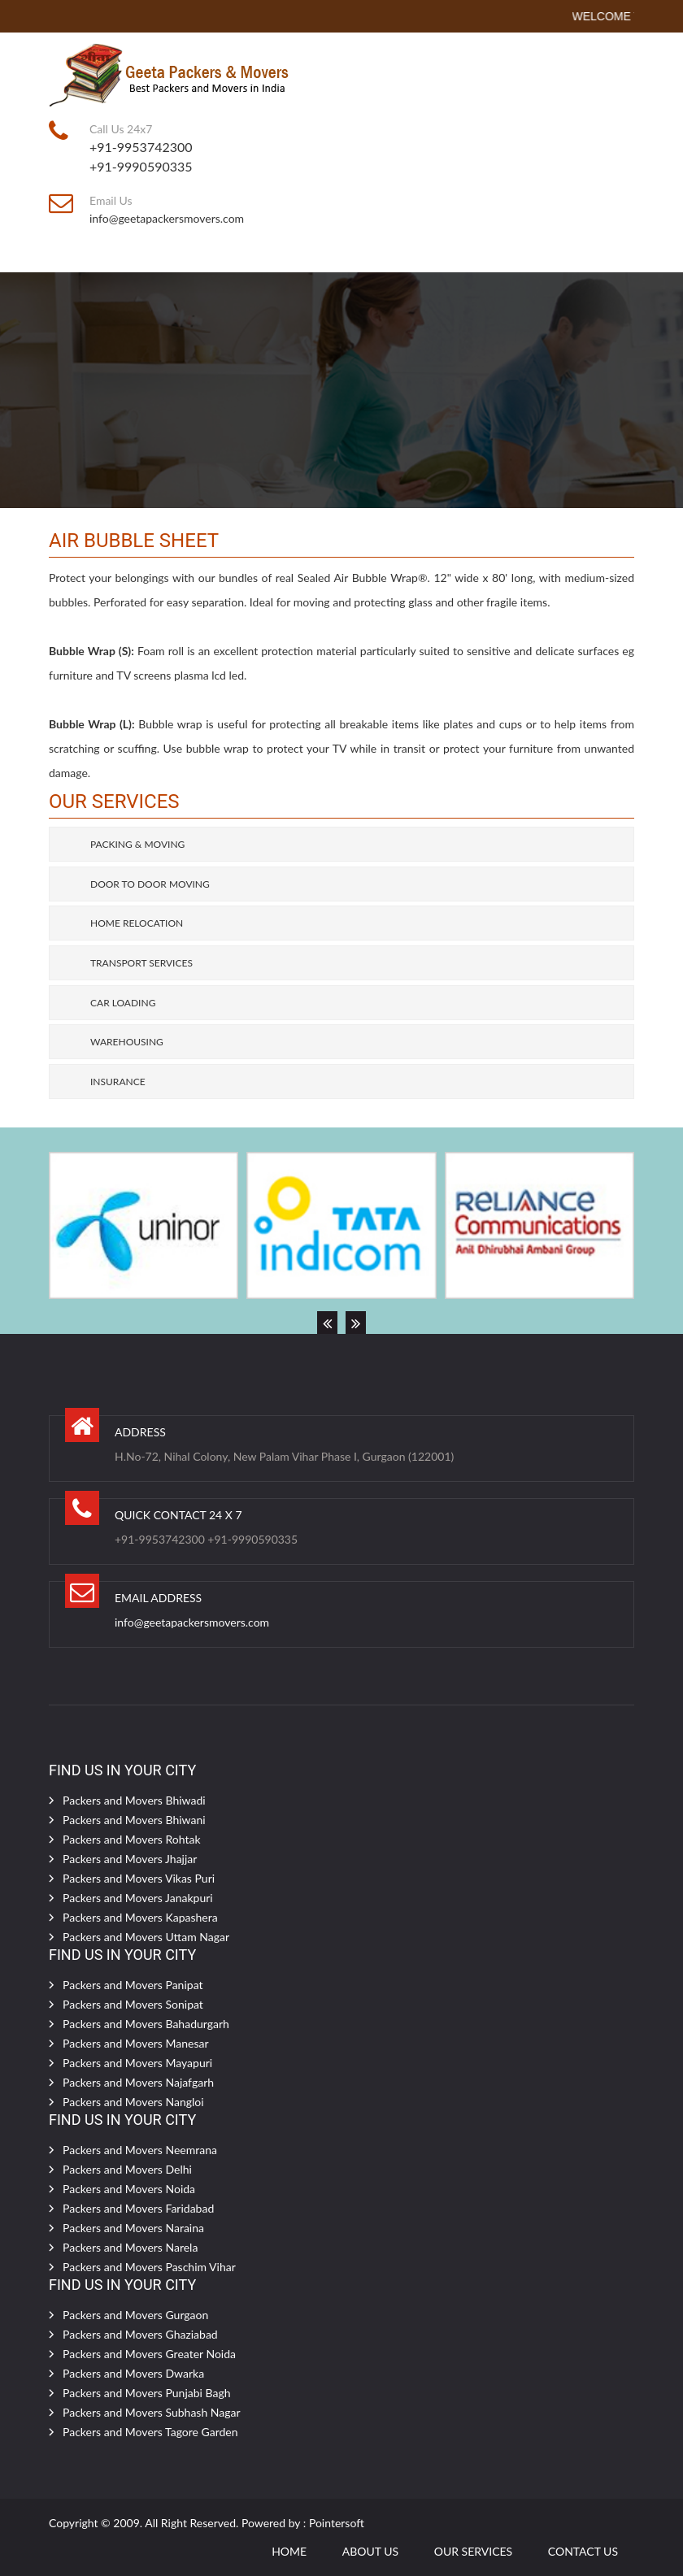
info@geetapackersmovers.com (166, 218)
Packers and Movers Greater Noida (149, 2354)
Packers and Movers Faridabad (138, 2208)
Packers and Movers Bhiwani (134, 1820)
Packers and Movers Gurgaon (135, 2315)
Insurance (118, 1081)
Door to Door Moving (150, 884)
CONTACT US (583, 2551)
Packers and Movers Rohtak (132, 1839)
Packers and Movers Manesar (136, 2043)
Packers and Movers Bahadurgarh (146, 2024)
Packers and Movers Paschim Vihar (149, 2267)
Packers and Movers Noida (129, 2189)
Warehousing (126, 1042)
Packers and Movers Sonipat (133, 2004)
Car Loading (122, 1003)
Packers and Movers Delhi (127, 2169)
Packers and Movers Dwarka (133, 2373)
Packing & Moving (137, 844)
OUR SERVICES (473, 2551)
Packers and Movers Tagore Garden (150, 2432)
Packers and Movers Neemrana (140, 2150)
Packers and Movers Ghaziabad (140, 2334)
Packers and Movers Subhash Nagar (152, 2412)
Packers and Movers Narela (130, 2247)
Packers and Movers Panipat (133, 1985)
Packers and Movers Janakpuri (138, 1898)
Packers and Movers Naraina (133, 2228)
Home (289, 2551)
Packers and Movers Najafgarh (138, 2082)
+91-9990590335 (141, 166)
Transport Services (141, 963)
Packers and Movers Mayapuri (137, 2063)
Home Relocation (136, 923)
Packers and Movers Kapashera (140, 1917)
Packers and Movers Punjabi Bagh (147, 2393)
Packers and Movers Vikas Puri (139, 1878)
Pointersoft (336, 2523)
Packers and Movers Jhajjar (130, 1859)
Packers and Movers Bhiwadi (134, 1800)
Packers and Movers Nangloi (133, 2102)
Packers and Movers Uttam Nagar (146, 1937)
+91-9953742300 (141, 146)
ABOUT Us (370, 2551)
